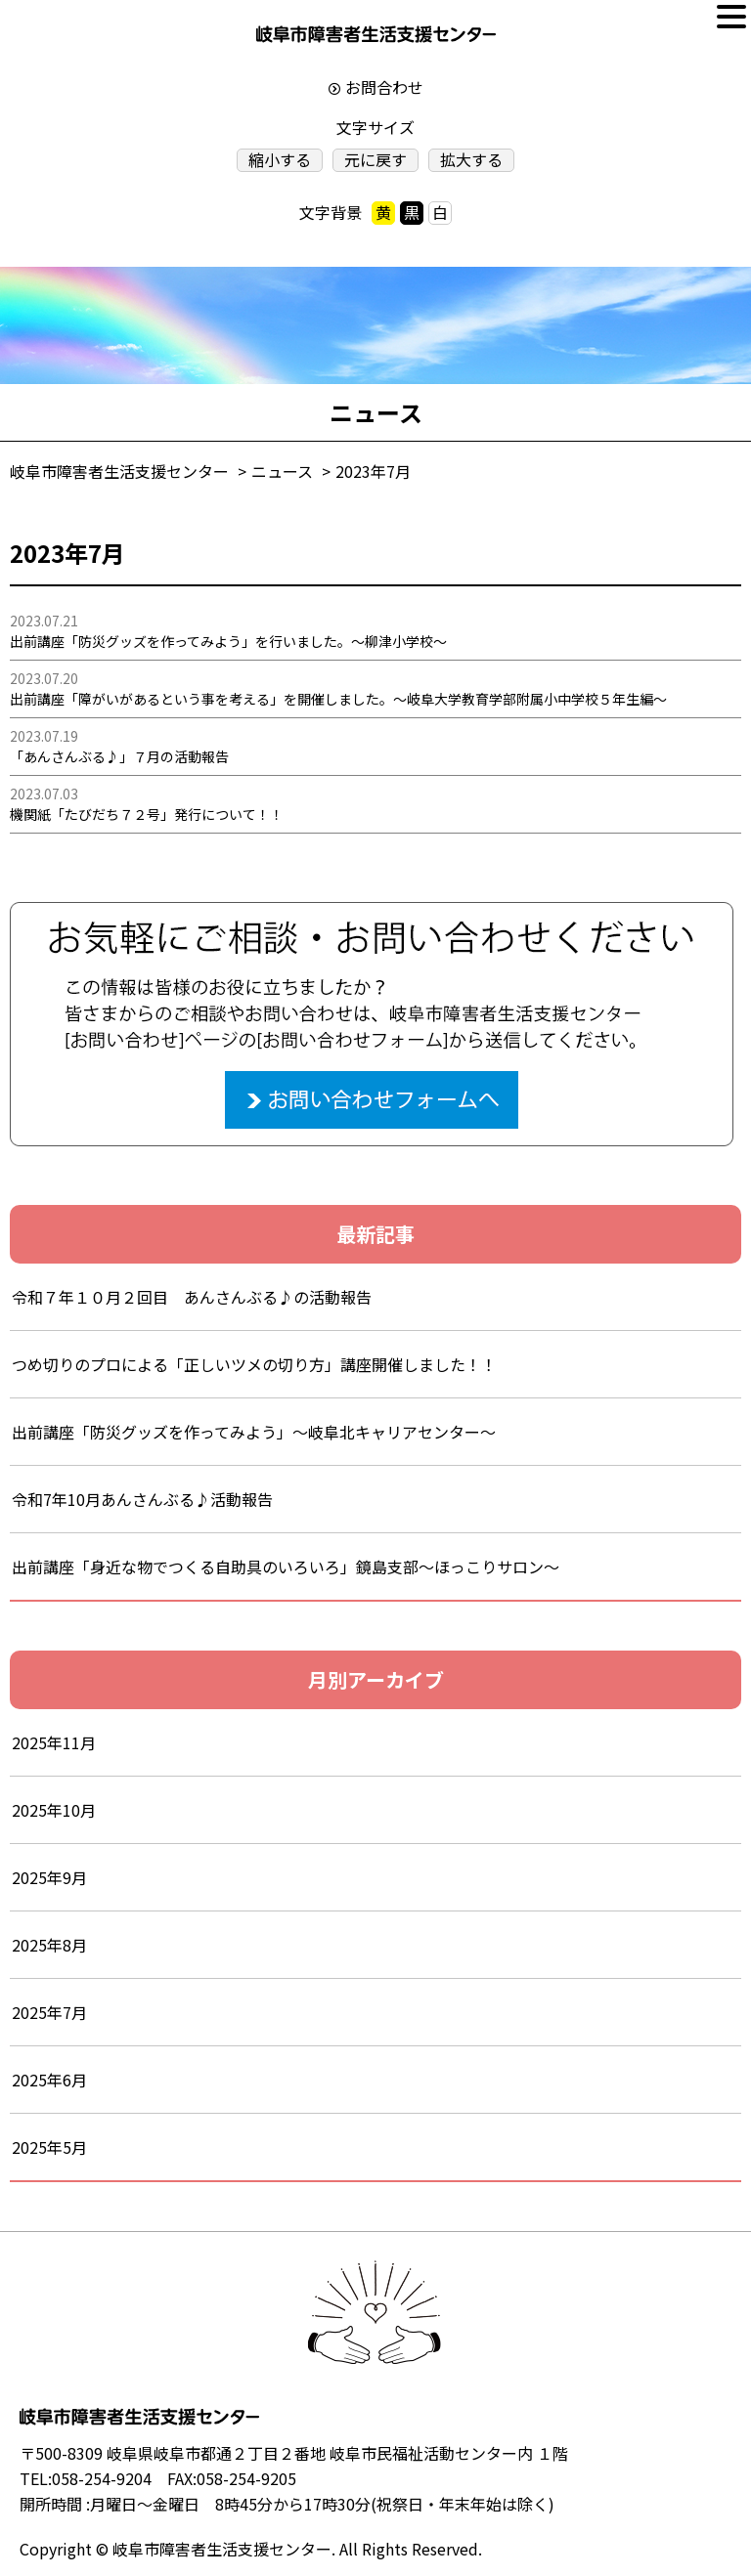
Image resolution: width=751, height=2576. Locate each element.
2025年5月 (49, 2147)
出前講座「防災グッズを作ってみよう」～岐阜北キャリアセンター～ (254, 1431)
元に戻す (375, 160)
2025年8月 (49, 1944)
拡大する (471, 160)
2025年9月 (49, 1877)
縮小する (279, 160)
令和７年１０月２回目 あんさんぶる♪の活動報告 (192, 1297)
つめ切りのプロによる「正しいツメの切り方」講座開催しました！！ (254, 1364)
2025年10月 (54, 1810)
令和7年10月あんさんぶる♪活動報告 (142, 1499)
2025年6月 (49, 2079)
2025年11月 (54, 1742)
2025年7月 (49, 2012)
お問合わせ (384, 87)
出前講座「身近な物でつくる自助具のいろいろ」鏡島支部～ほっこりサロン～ (285, 1566)
